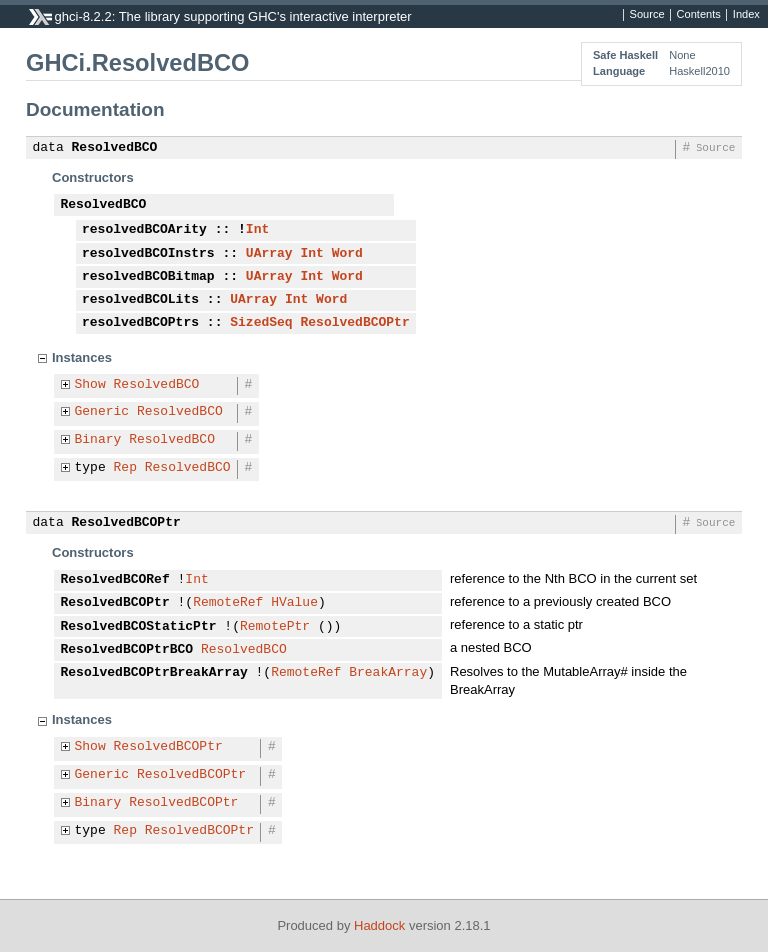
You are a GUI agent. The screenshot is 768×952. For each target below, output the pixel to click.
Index (746, 15)
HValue (294, 603)
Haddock (379, 925)
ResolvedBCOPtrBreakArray (154, 673)
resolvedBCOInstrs (148, 254)
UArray (269, 254)
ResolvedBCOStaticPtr (139, 627)
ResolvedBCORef (115, 580)
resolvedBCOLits (140, 300)
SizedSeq (261, 323)
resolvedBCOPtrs (140, 323)
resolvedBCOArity (144, 230)
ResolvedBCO (115, 148)
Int (257, 230)
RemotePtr (275, 627)
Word (347, 254)
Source (647, 15)
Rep (125, 468)
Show (90, 385)
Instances (82, 357)
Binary (98, 440)
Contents (699, 15)
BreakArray (388, 673)
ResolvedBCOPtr (354, 323)
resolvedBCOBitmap (148, 277)
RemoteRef (228, 603)
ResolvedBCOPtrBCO (127, 650)
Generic (102, 412)
